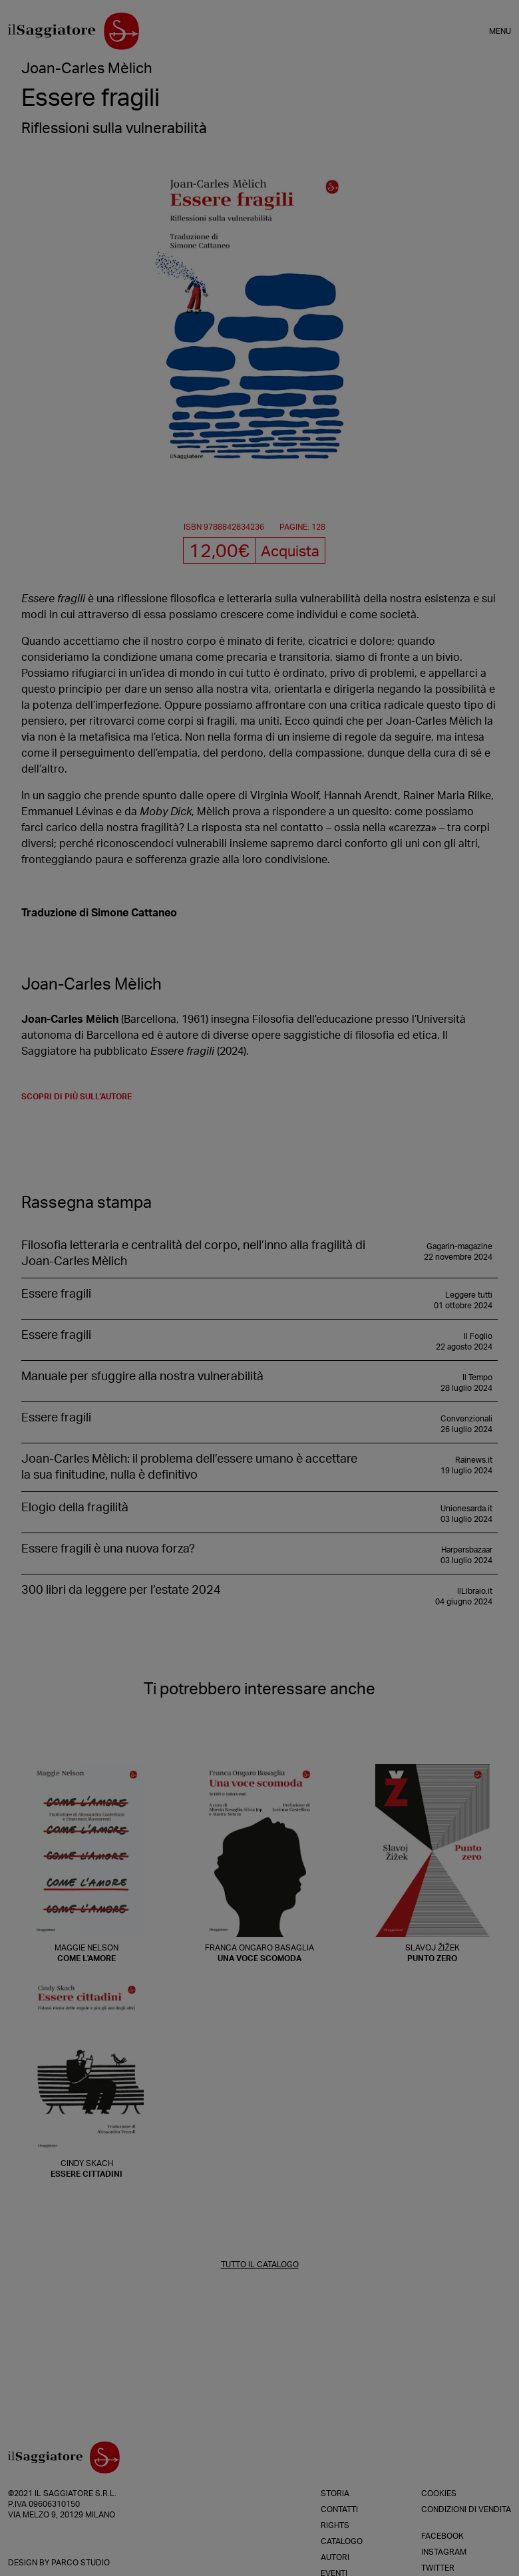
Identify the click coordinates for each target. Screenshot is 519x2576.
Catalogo (342, 2541)
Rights (335, 2525)
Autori (335, 2557)
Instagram (443, 2552)
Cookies (438, 2493)
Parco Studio (80, 2563)
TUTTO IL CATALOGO (260, 2265)
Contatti (339, 2509)
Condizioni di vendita (466, 2509)
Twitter (437, 2568)
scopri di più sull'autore (76, 1097)
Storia (335, 2493)
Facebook (442, 2536)
